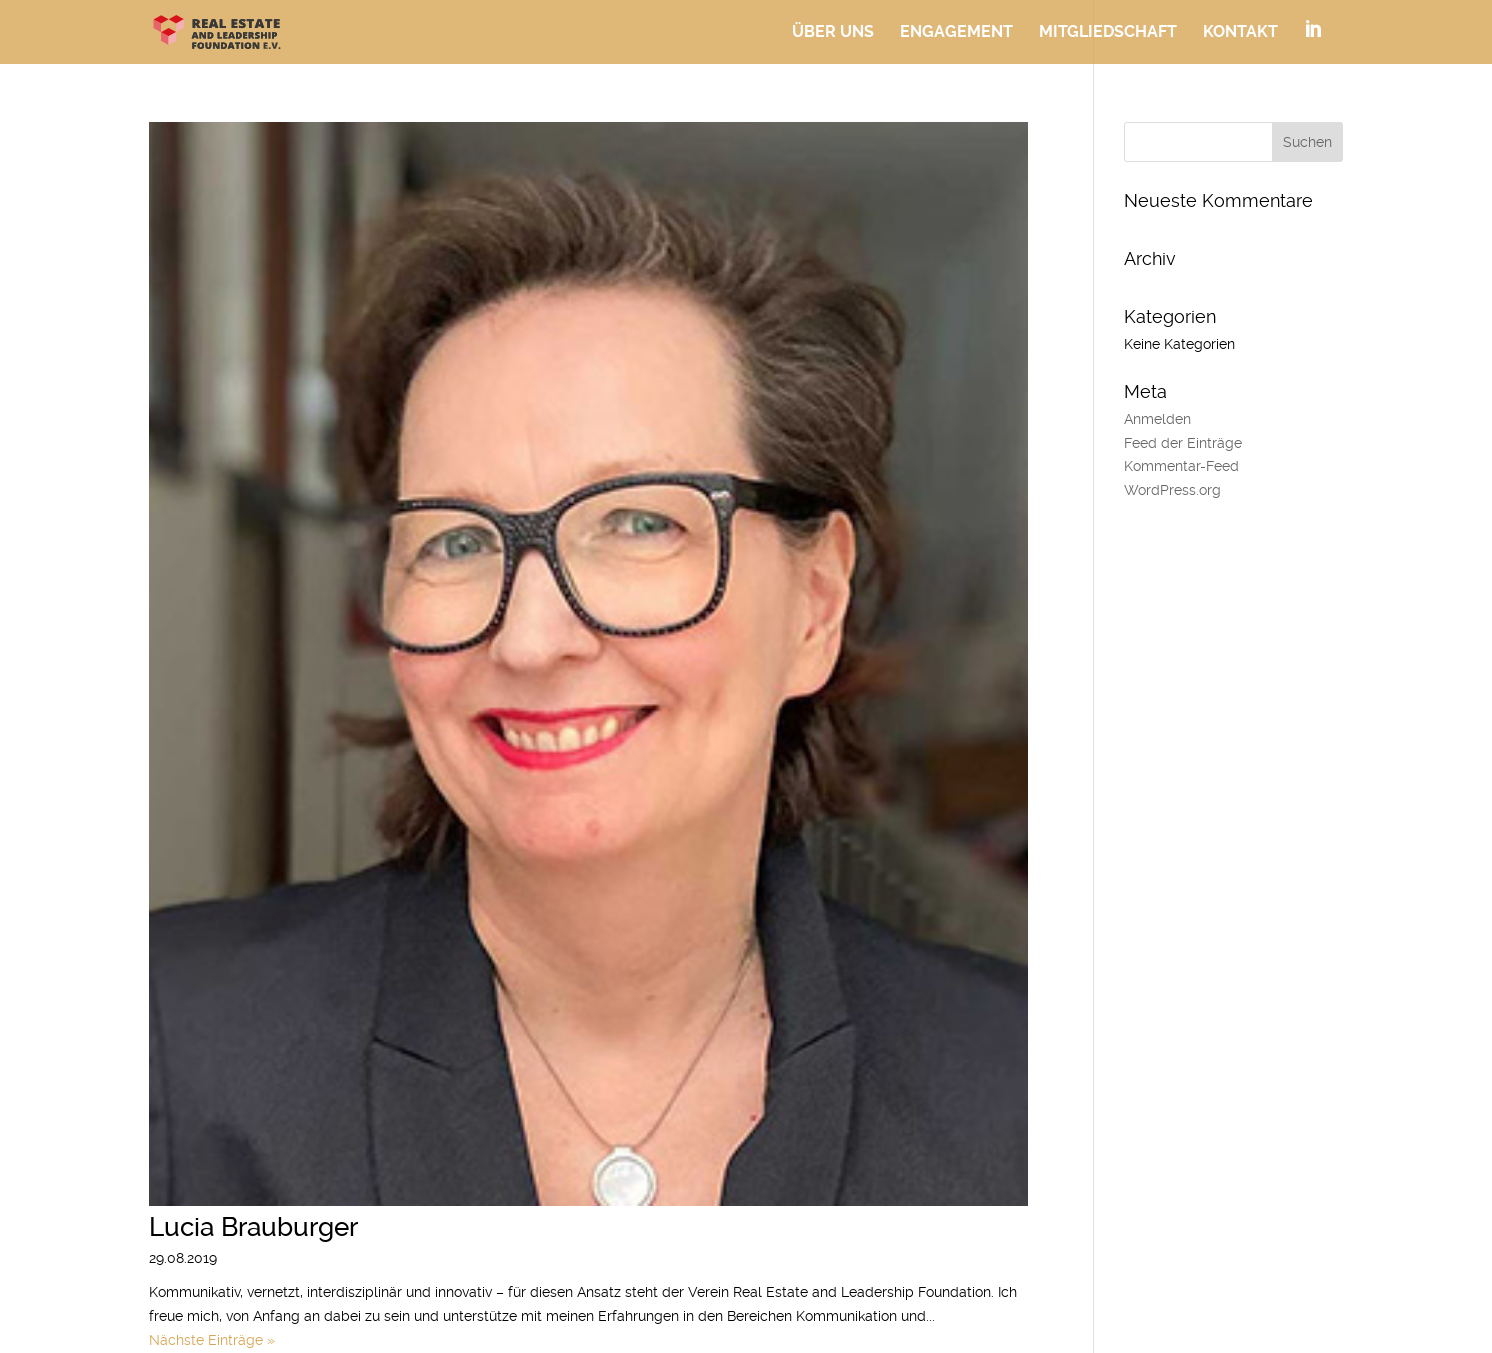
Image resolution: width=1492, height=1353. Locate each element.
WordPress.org (1172, 490)
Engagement (956, 33)
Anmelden (1157, 419)
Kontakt (1240, 33)
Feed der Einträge (1183, 443)
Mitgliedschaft (1108, 33)
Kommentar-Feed (1181, 466)
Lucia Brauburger (253, 1227)
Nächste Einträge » (212, 1340)
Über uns (833, 33)
